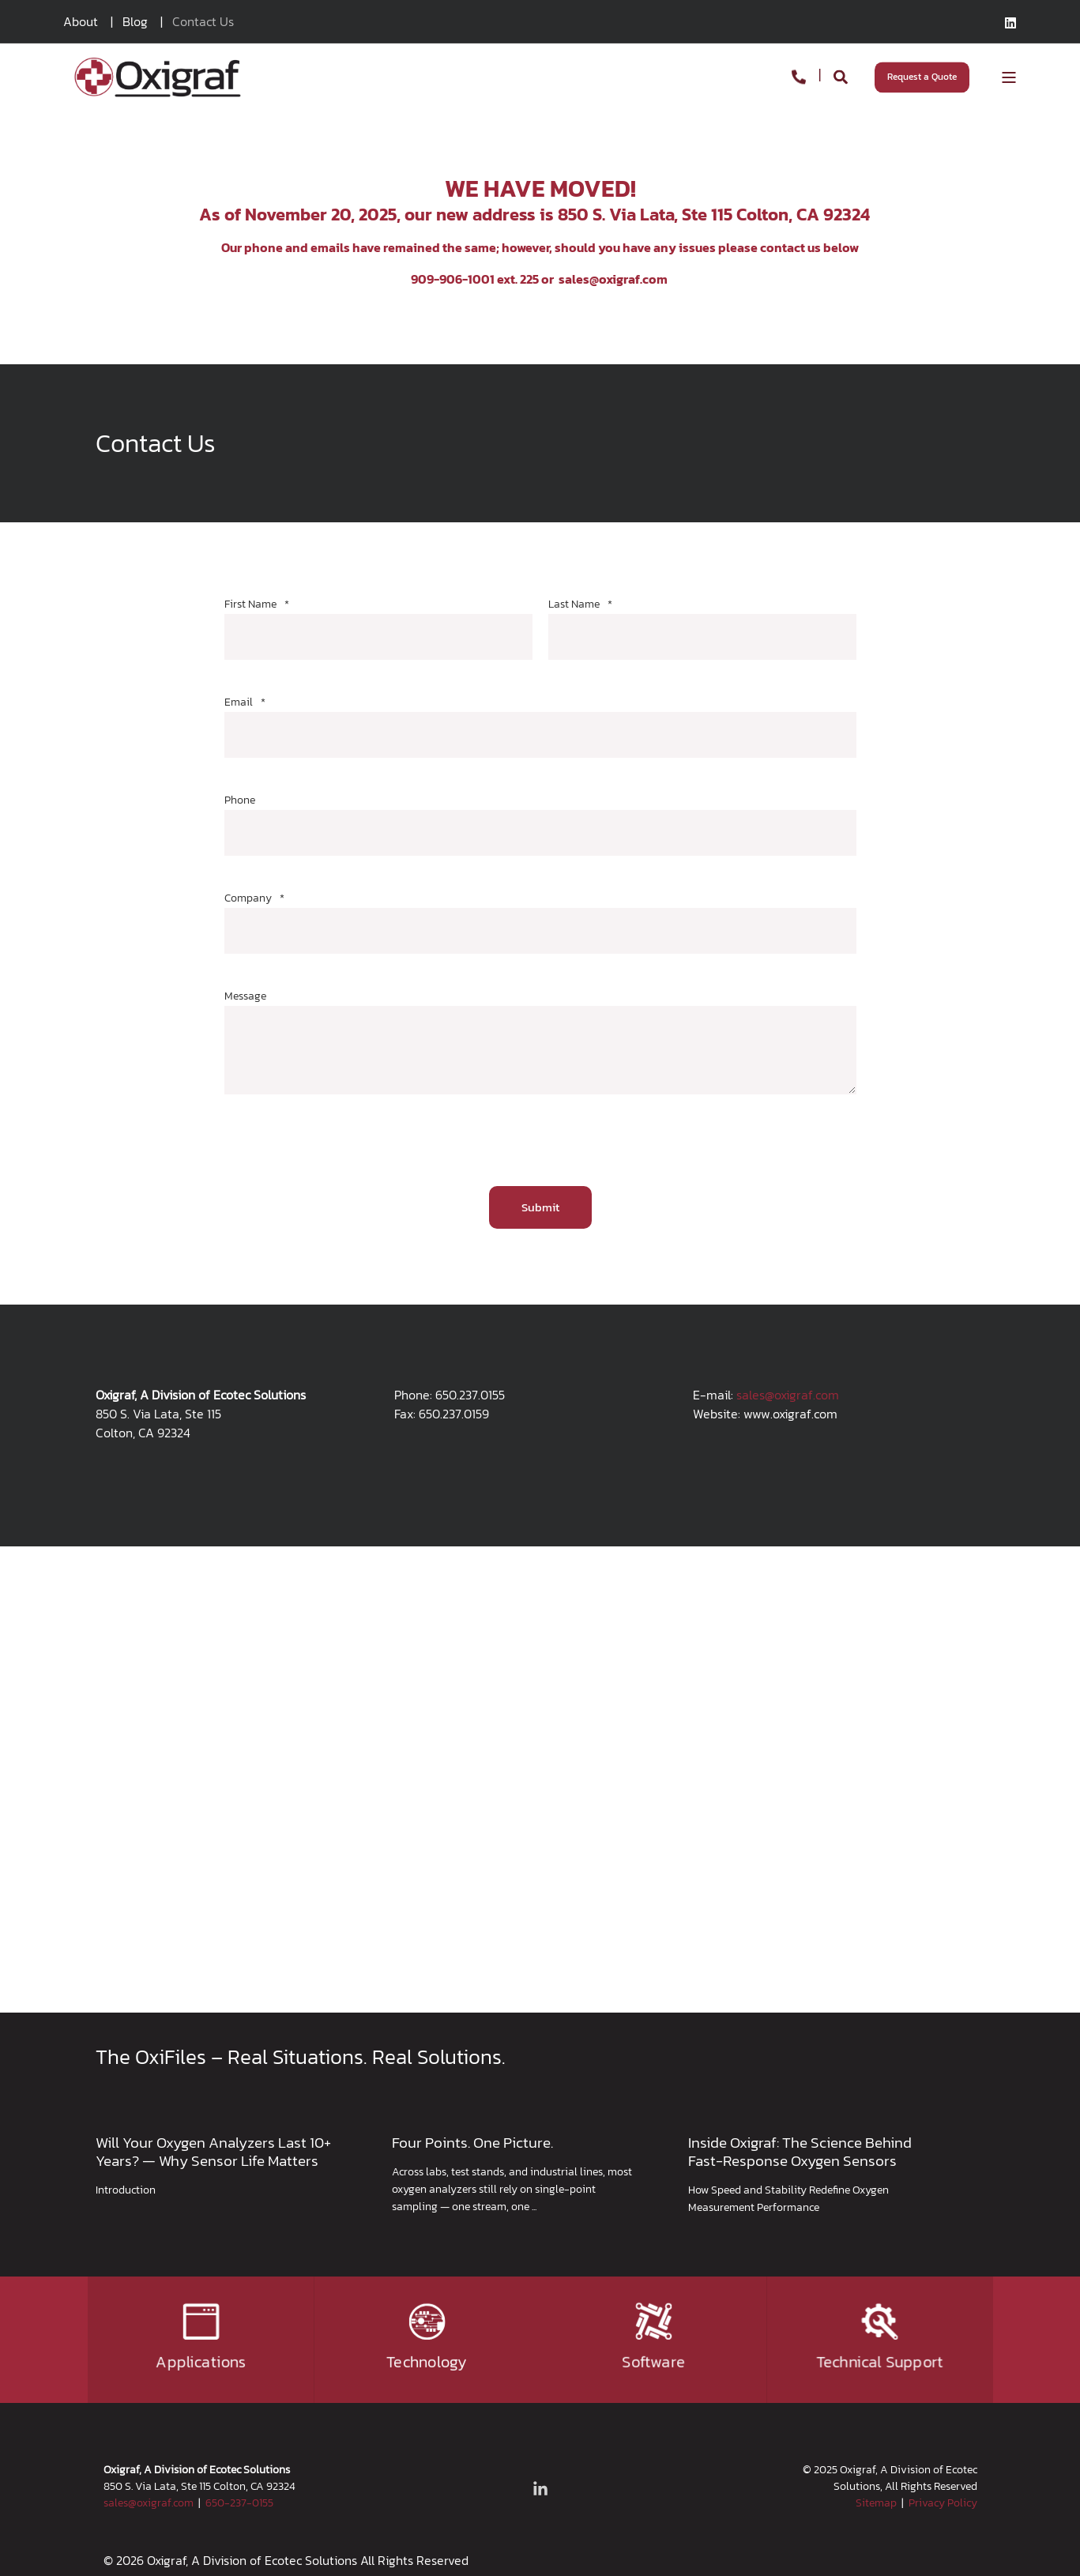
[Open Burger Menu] (1009, 77)
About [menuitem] (80, 21)
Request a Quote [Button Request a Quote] (922, 77)
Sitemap (876, 2503)
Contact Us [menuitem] (203, 21)
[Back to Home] (157, 75)
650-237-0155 (239, 2503)
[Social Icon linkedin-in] (540, 2488)
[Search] (842, 75)
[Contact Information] (799, 75)
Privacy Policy (943, 2503)
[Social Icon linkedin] (1010, 23)
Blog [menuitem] (135, 21)
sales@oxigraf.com (613, 278)
